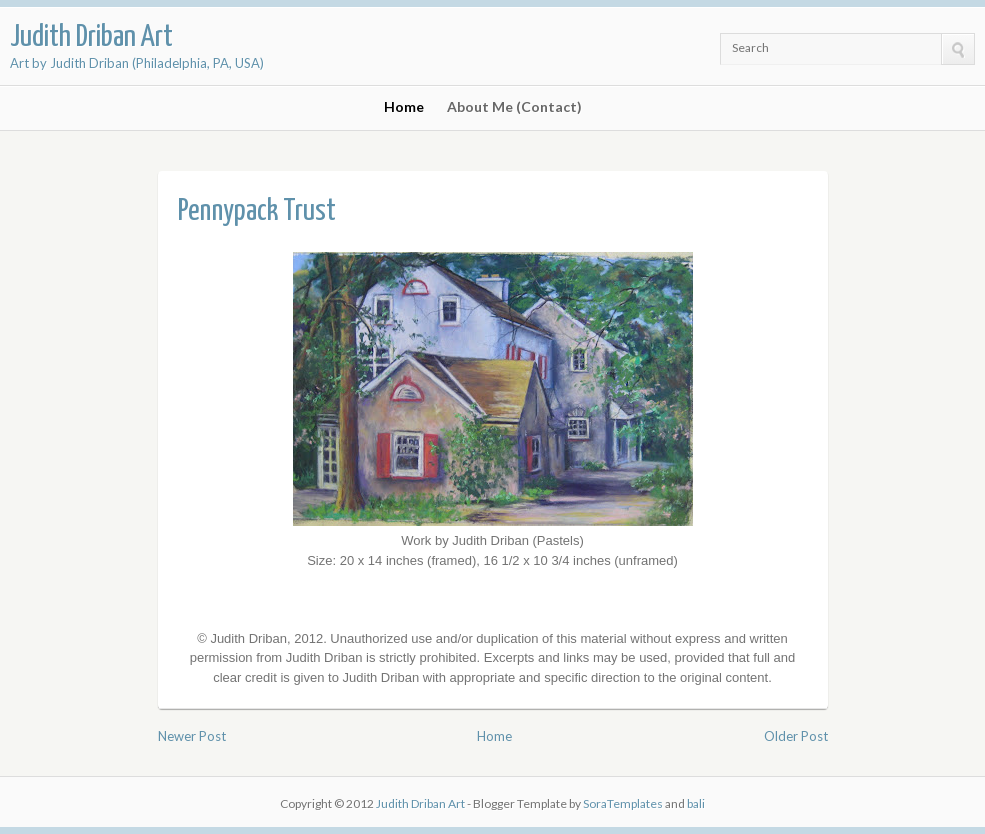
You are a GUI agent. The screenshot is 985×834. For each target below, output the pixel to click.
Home (404, 107)
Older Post (796, 736)
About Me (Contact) (514, 107)
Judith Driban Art (91, 37)
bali (696, 803)
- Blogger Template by (564, 803)
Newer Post (192, 736)
